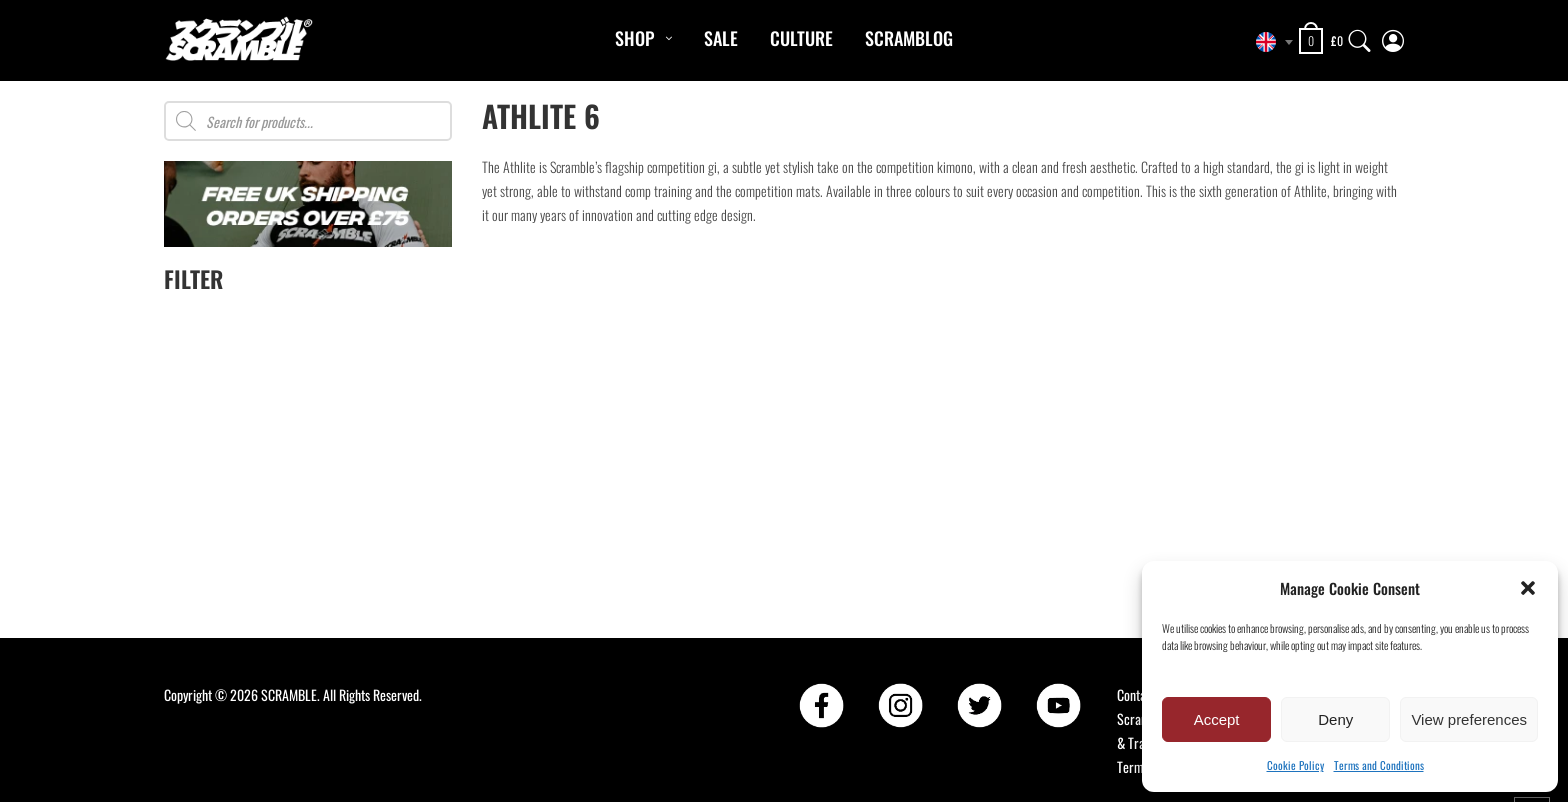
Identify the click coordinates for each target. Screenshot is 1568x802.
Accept (1217, 719)
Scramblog (909, 38)
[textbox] (1269, 42)
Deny (1335, 719)
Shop (634, 38)
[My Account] (1393, 36)
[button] (1528, 588)
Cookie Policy (1295, 765)
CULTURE (801, 38)
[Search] (1360, 36)
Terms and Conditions (1379, 765)
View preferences (1469, 719)
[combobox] (1269, 42)
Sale (721, 38)
